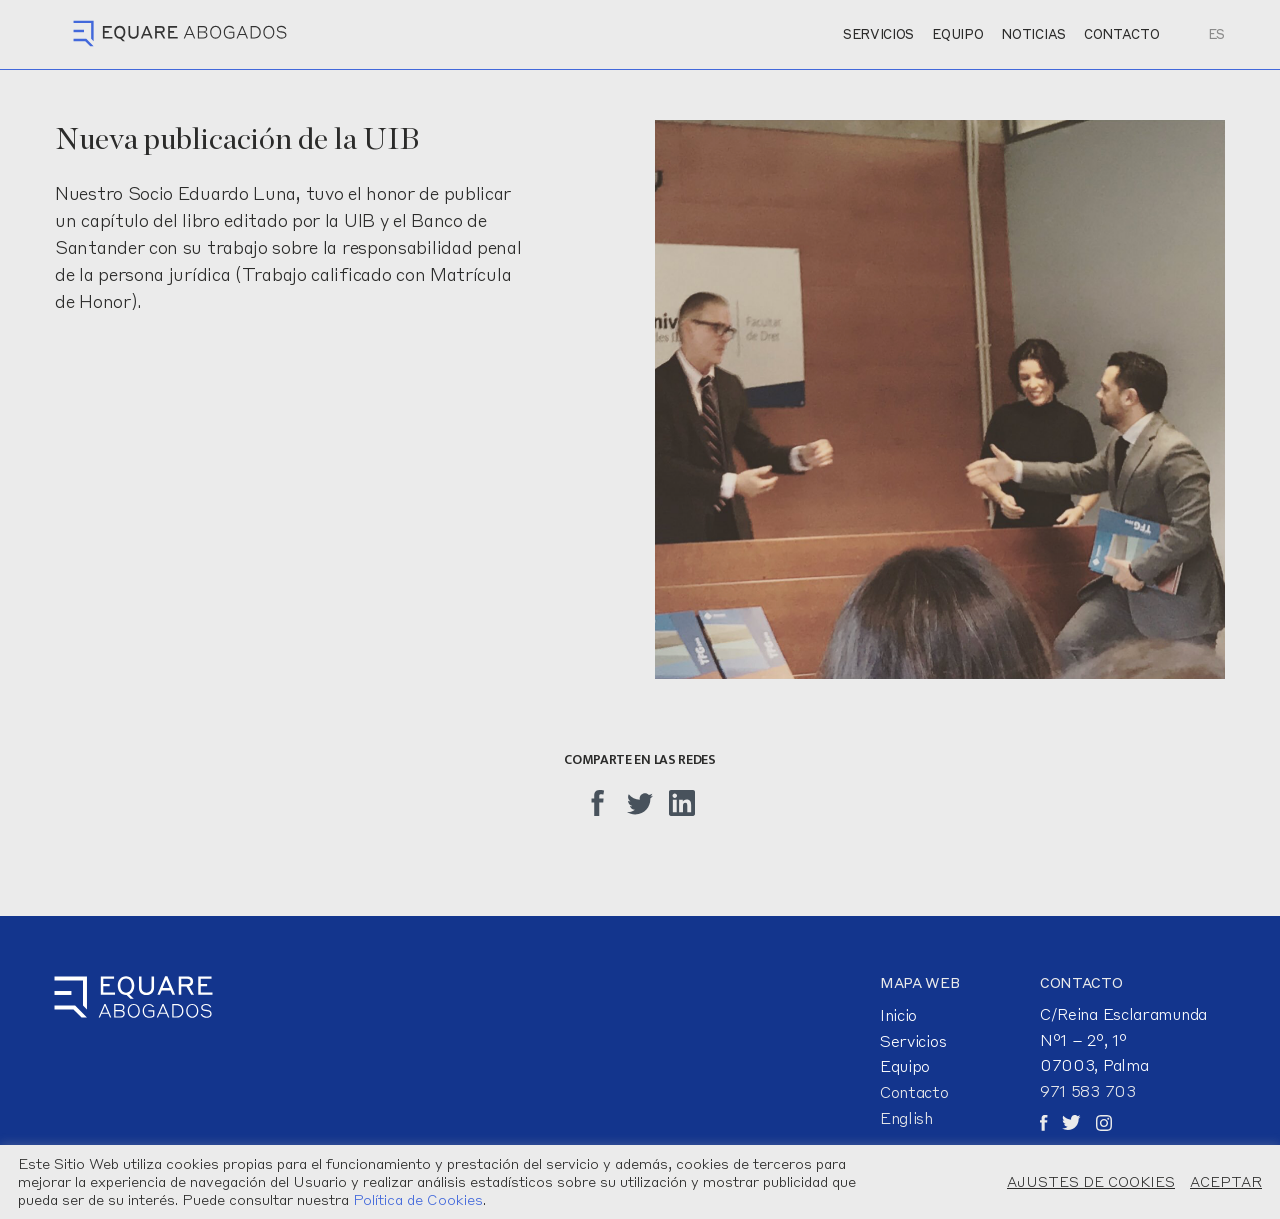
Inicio (898, 1015)
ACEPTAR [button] (1226, 1182)
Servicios (913, 1041)
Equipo (905, 1066)
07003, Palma (1094, 1065)
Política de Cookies (418, 1199)
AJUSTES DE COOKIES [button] (1091, 1182)
